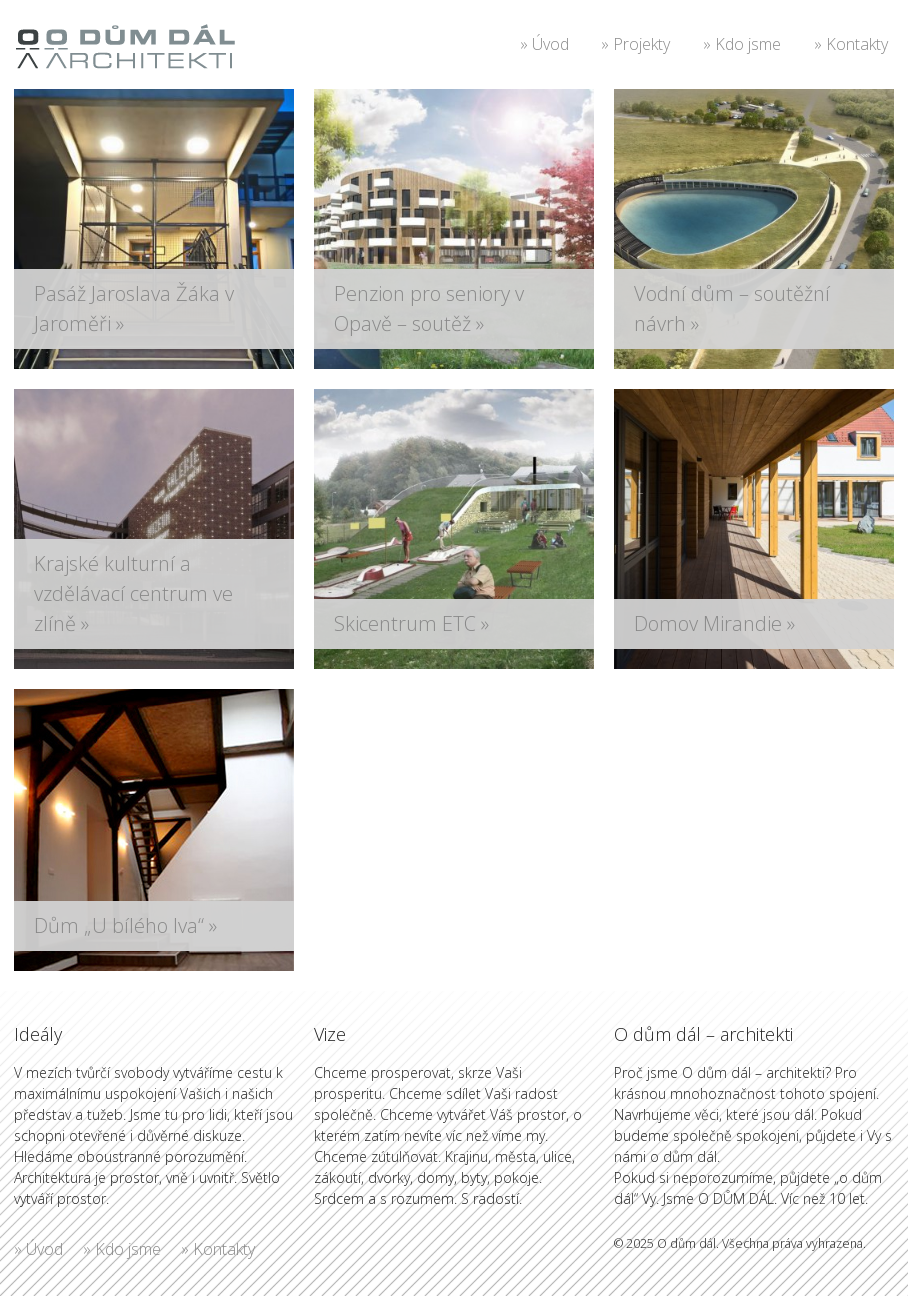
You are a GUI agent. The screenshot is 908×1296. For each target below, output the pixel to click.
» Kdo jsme (742, 44)
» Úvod (544, 44)
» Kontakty (851, 44)
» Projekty (635, 44)
